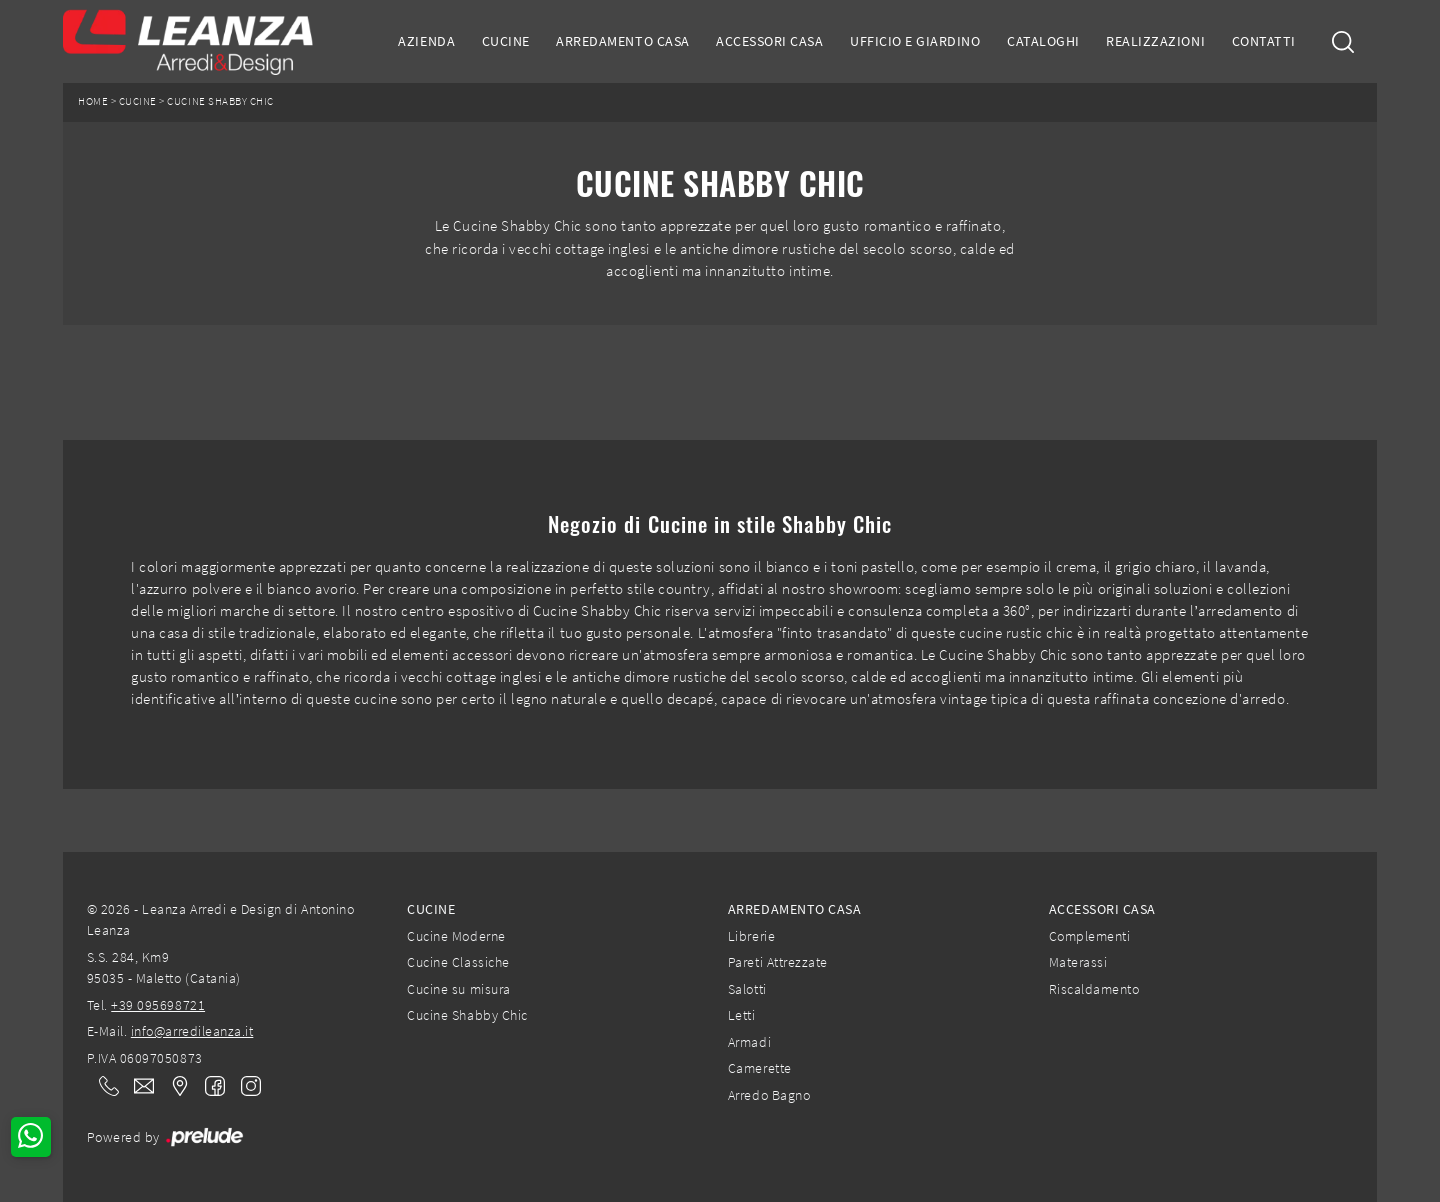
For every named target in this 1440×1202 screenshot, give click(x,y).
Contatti (1264, 41)
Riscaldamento (1094, 989)
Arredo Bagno (769, 1095)
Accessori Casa (769, 41)
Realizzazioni (1155, 41)
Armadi (749, 1042)
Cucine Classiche (458, 962)
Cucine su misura (458, 989)
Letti (742, 1015)
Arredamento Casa (622, 41)
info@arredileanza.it (192, 1031)
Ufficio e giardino (915, 41)
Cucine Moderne (456, 936)
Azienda (426, 41)
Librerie (751, 936)
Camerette (760, 1068)
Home (93, 101)
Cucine (506, 41)
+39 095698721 (158, 1005)
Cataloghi (1043, 41)
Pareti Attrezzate (778, 962)
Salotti (747, 989)
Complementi (1090, 936)
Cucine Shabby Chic (220, 101)
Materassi (1078, 962)
